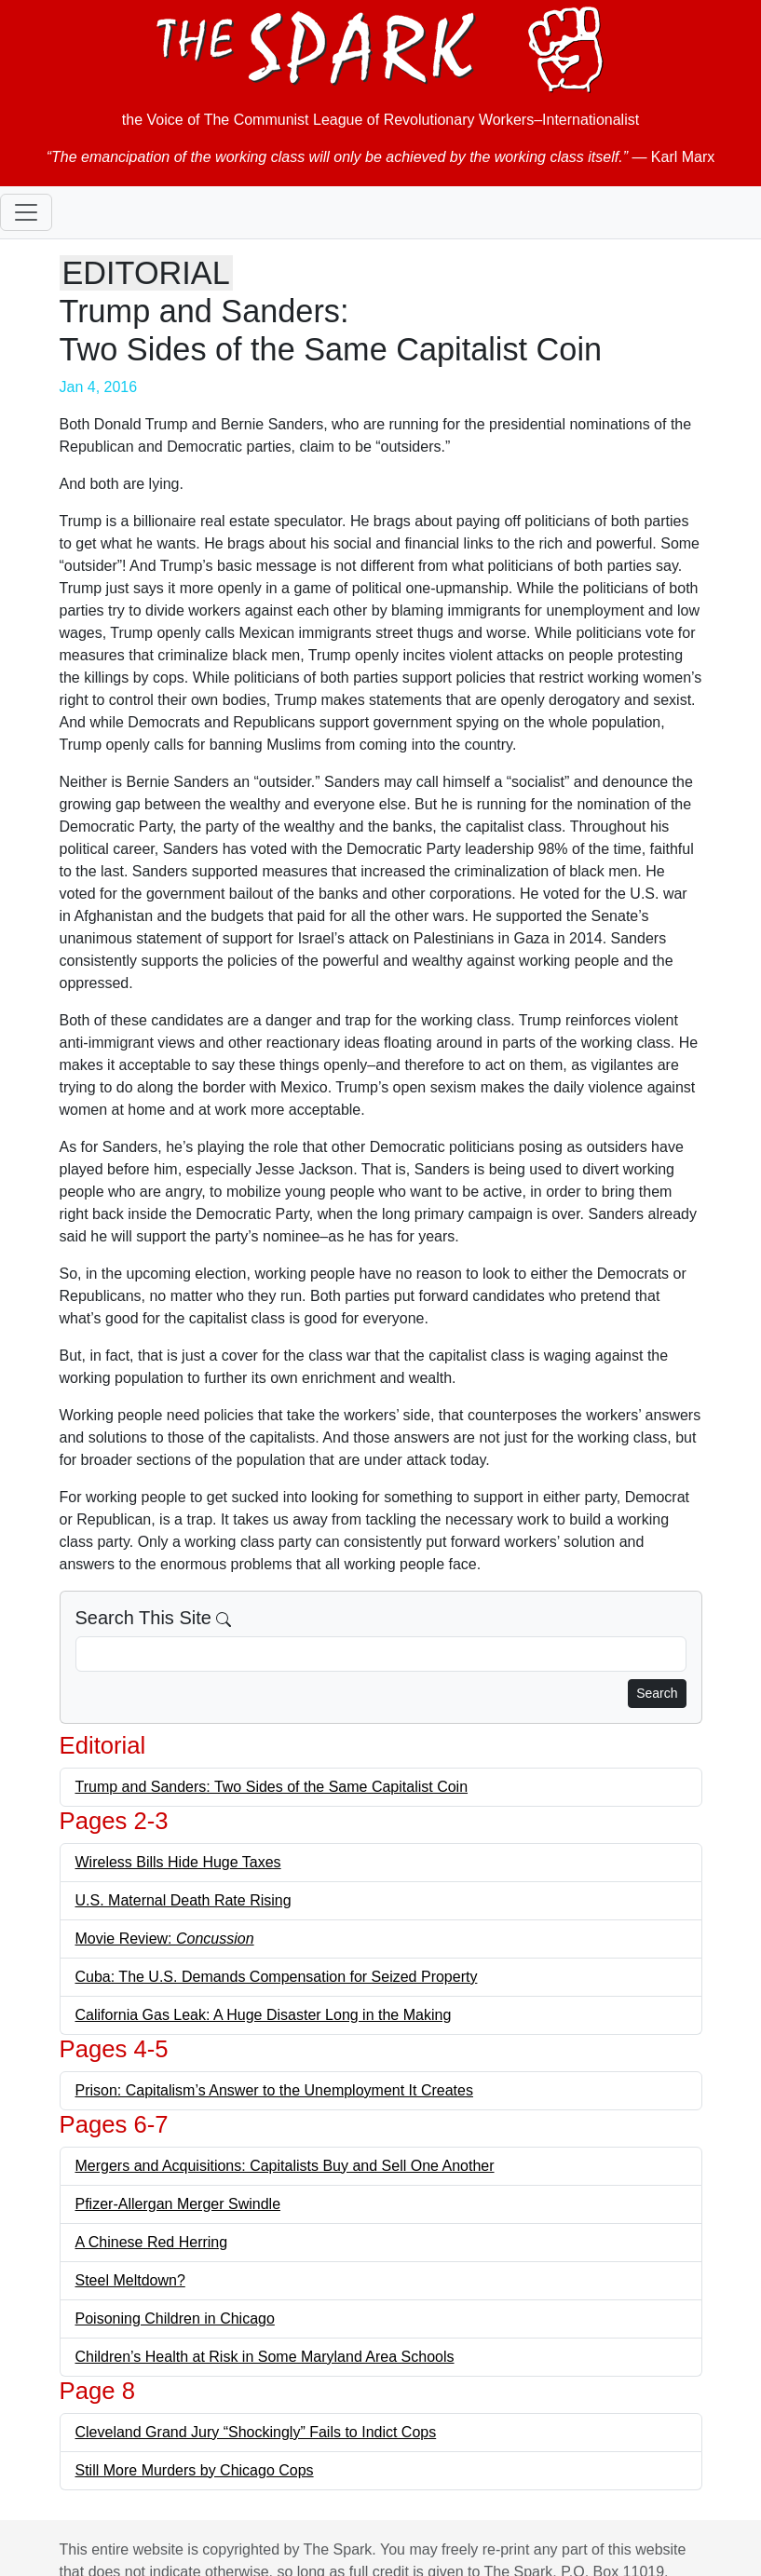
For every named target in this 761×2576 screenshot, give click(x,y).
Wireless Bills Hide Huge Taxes (178, 1862)
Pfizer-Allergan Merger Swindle (178, 2204)
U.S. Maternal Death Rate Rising (183, 1900)
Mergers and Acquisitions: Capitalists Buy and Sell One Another (285, 2166)
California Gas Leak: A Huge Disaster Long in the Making (263, 2015)
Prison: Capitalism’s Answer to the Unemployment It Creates (274, 2090)
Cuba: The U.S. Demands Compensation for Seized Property (276, 1977)
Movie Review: (164, 1938)
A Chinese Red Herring (151, 2242)
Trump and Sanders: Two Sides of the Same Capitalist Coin (272, 1787)
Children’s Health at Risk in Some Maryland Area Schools (265, 2357)
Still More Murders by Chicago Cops (194, 2470)
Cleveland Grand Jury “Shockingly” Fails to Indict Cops (256, 2432)
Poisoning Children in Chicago (175, 2318)
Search (656, 1693)
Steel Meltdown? (130, 2280)
